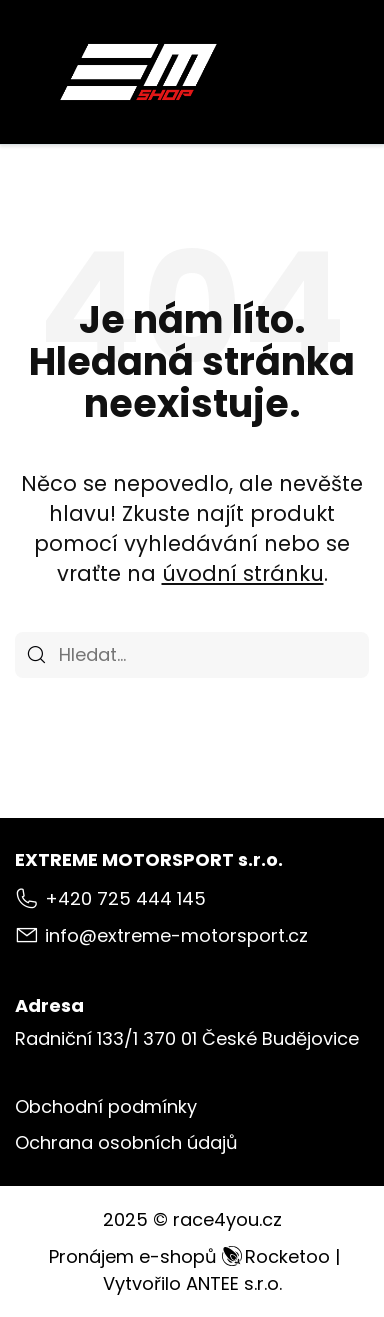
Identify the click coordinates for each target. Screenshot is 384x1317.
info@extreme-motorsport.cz (176, 935)
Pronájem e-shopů (189, 1256)
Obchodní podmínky (106, 1106)
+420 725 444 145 (125, 898)
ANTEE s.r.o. (234, 1283)
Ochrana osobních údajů (126, 1142)
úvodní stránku (243, 573)
